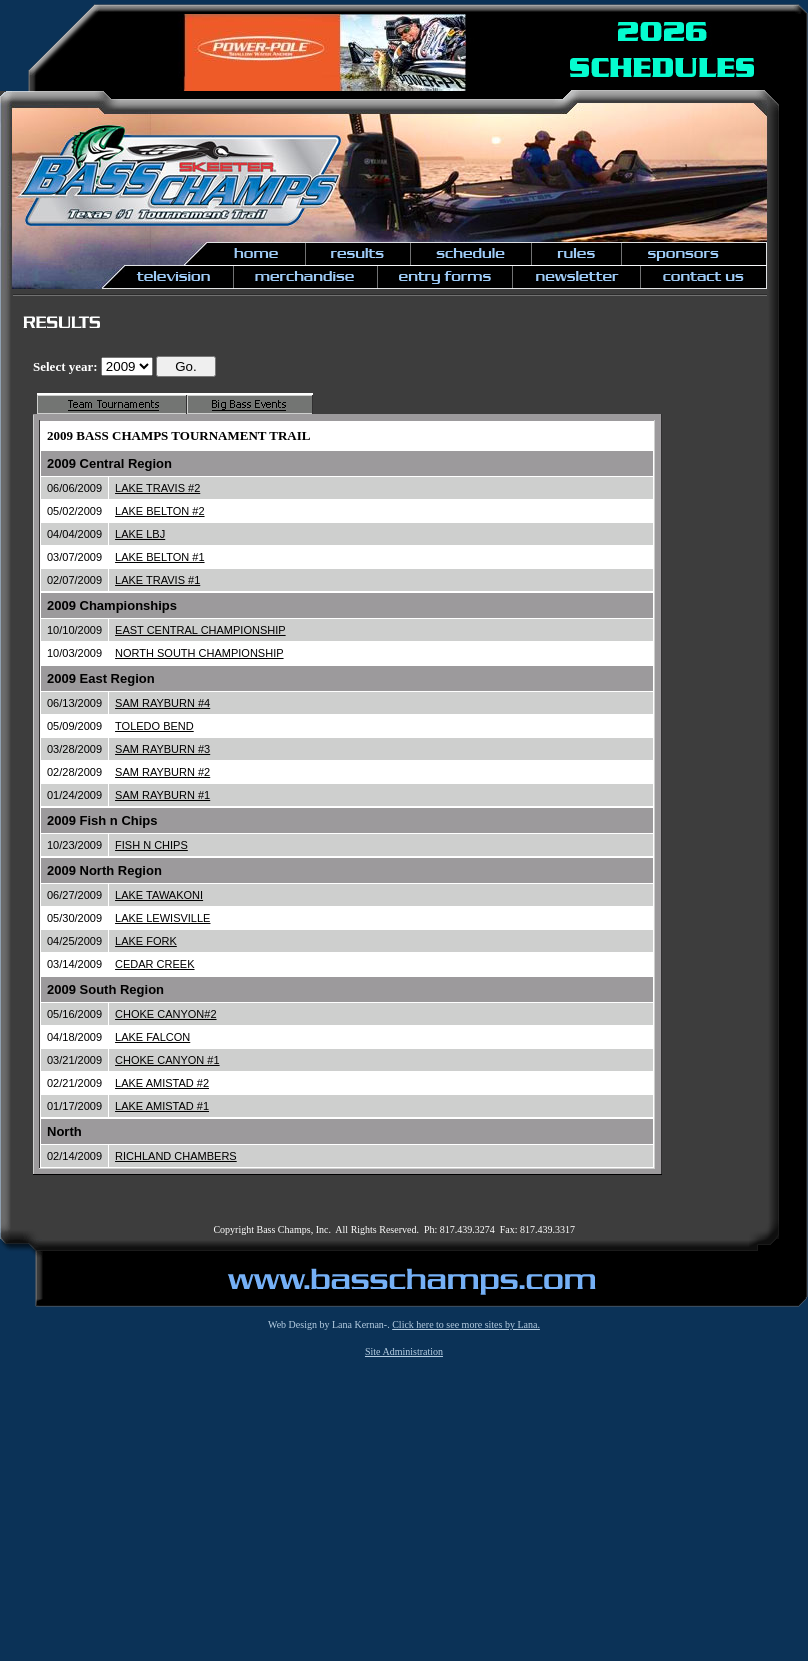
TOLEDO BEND (154, 726)
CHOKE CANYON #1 (167, 1060)
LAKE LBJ (140, 534)
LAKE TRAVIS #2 (157, 488)
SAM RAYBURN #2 (162, 772)
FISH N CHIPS (151, 845)
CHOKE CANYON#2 (165, 1014)
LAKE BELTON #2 (159, 511)
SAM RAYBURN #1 (162, 795)
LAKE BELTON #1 (159, 557)
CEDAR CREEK (154, 964)
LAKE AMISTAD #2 (162, 1083)
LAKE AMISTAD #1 (162, 1106)
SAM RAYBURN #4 (162, 703)
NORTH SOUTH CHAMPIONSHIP (199, 653)
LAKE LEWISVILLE (162, 918)
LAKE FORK (146, 941)
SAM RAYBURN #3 (162, 749)
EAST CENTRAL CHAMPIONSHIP (200, 630)
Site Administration (404, 1351)
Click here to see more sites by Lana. (466, 1324)
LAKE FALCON (152, 1037)
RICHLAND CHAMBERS (176, 1156)
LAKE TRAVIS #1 (157, 580)
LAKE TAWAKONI (159, 895)
